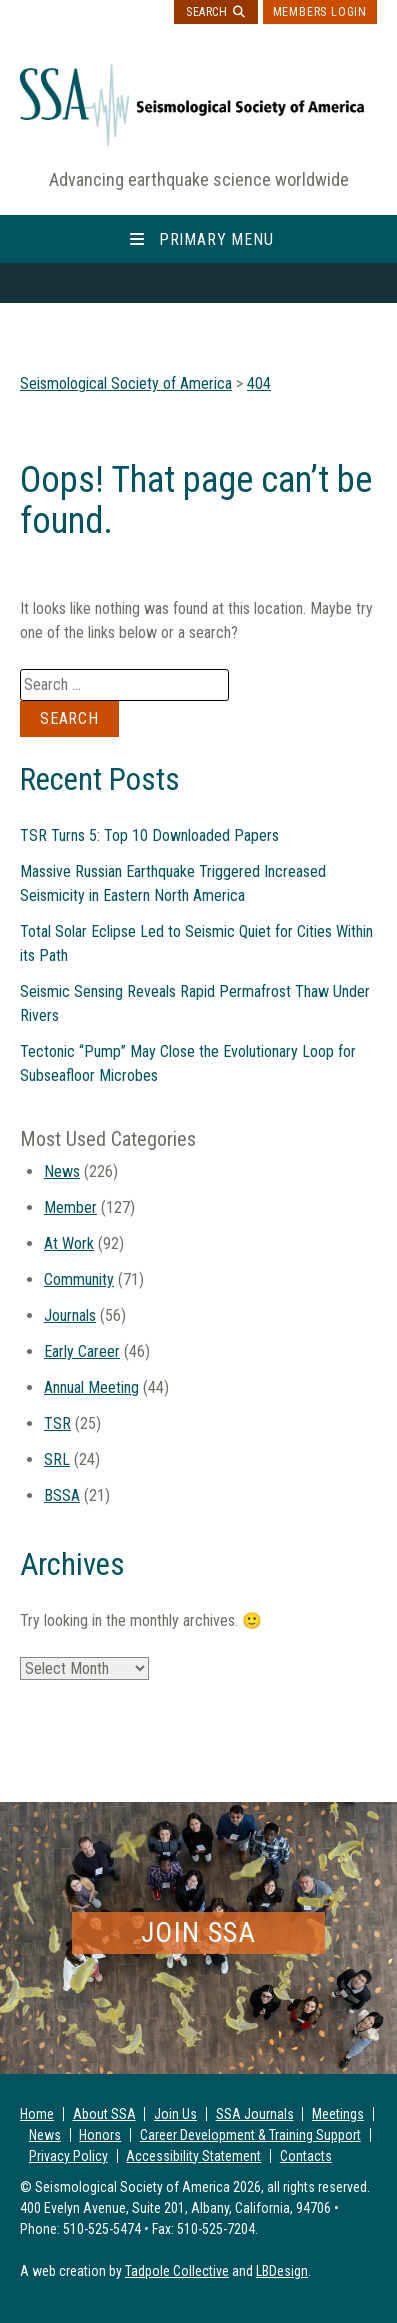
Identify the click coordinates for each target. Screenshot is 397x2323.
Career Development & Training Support (250, 2135)
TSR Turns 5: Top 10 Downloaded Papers (149, 835)
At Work (69, 1243)
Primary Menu (216, 239)
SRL (57, 1459)
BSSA (62, 1495)
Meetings (338, 2114)
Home (37, 2114)
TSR (57, 1423)
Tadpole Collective (177, 2271)
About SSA (104, 2114)
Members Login (320, 12)
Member (70, 1207)
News (62, 1171)
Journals (70, 1315)
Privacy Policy (68, 2156)
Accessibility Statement (193, 2156)
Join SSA (198, 1932)
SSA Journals (255, 2114)
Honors (100, 2135)
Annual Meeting (91, 1387)
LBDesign (282, 2271)
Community (79, 1279)
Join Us (175, 2114)
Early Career (82, 1351)
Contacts (306, 2156)
